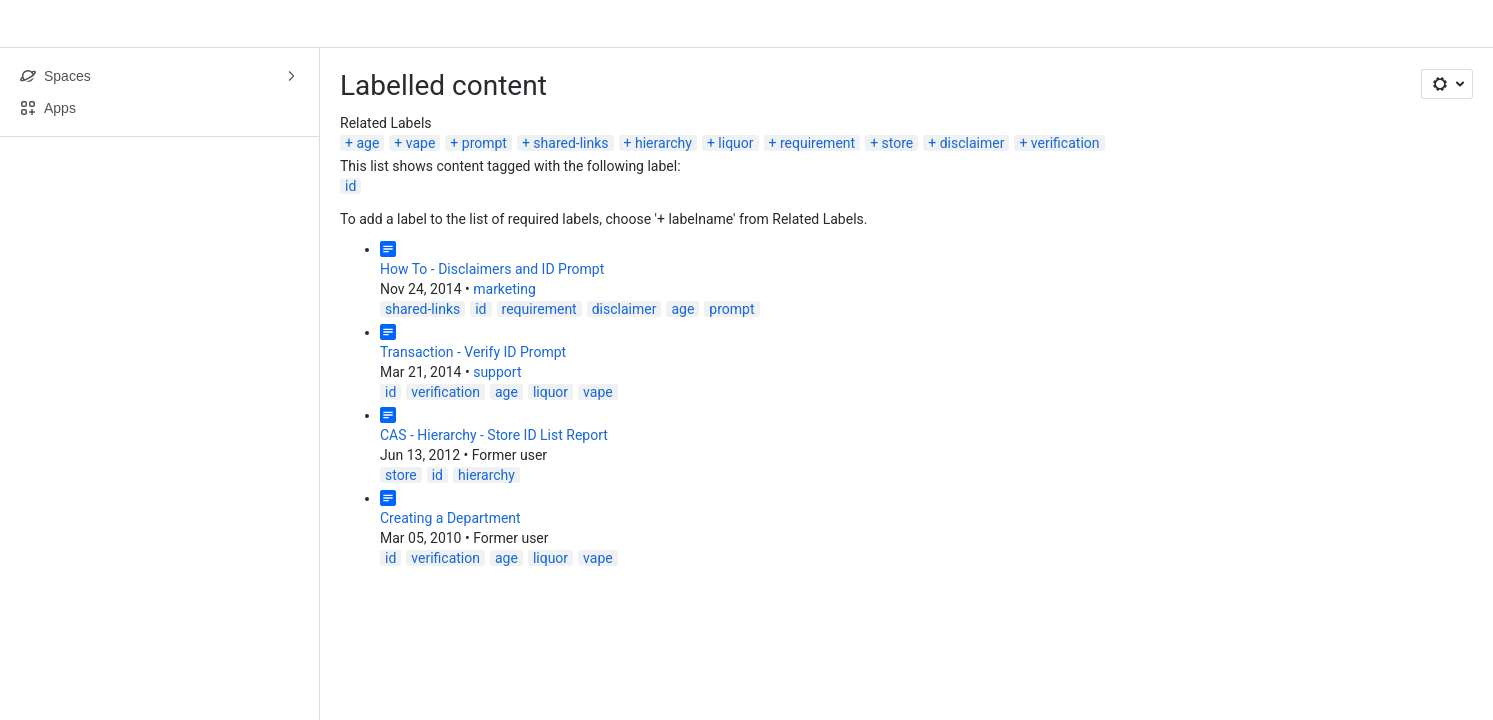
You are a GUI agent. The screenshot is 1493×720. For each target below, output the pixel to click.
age (367, 143)
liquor (735, 143)
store (898, 143)
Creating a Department (450, 518)
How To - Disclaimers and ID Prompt (492, 269)
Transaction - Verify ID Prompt (473, 352)
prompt (484, 143)
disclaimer (972, 143)
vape (421, 143)
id (350, 186)
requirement (817, 143)
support (497, 372)
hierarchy (663, 143)
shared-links (570, 143)
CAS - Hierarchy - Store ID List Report (494, 435)
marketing (504, 289)
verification (1065, 143)
